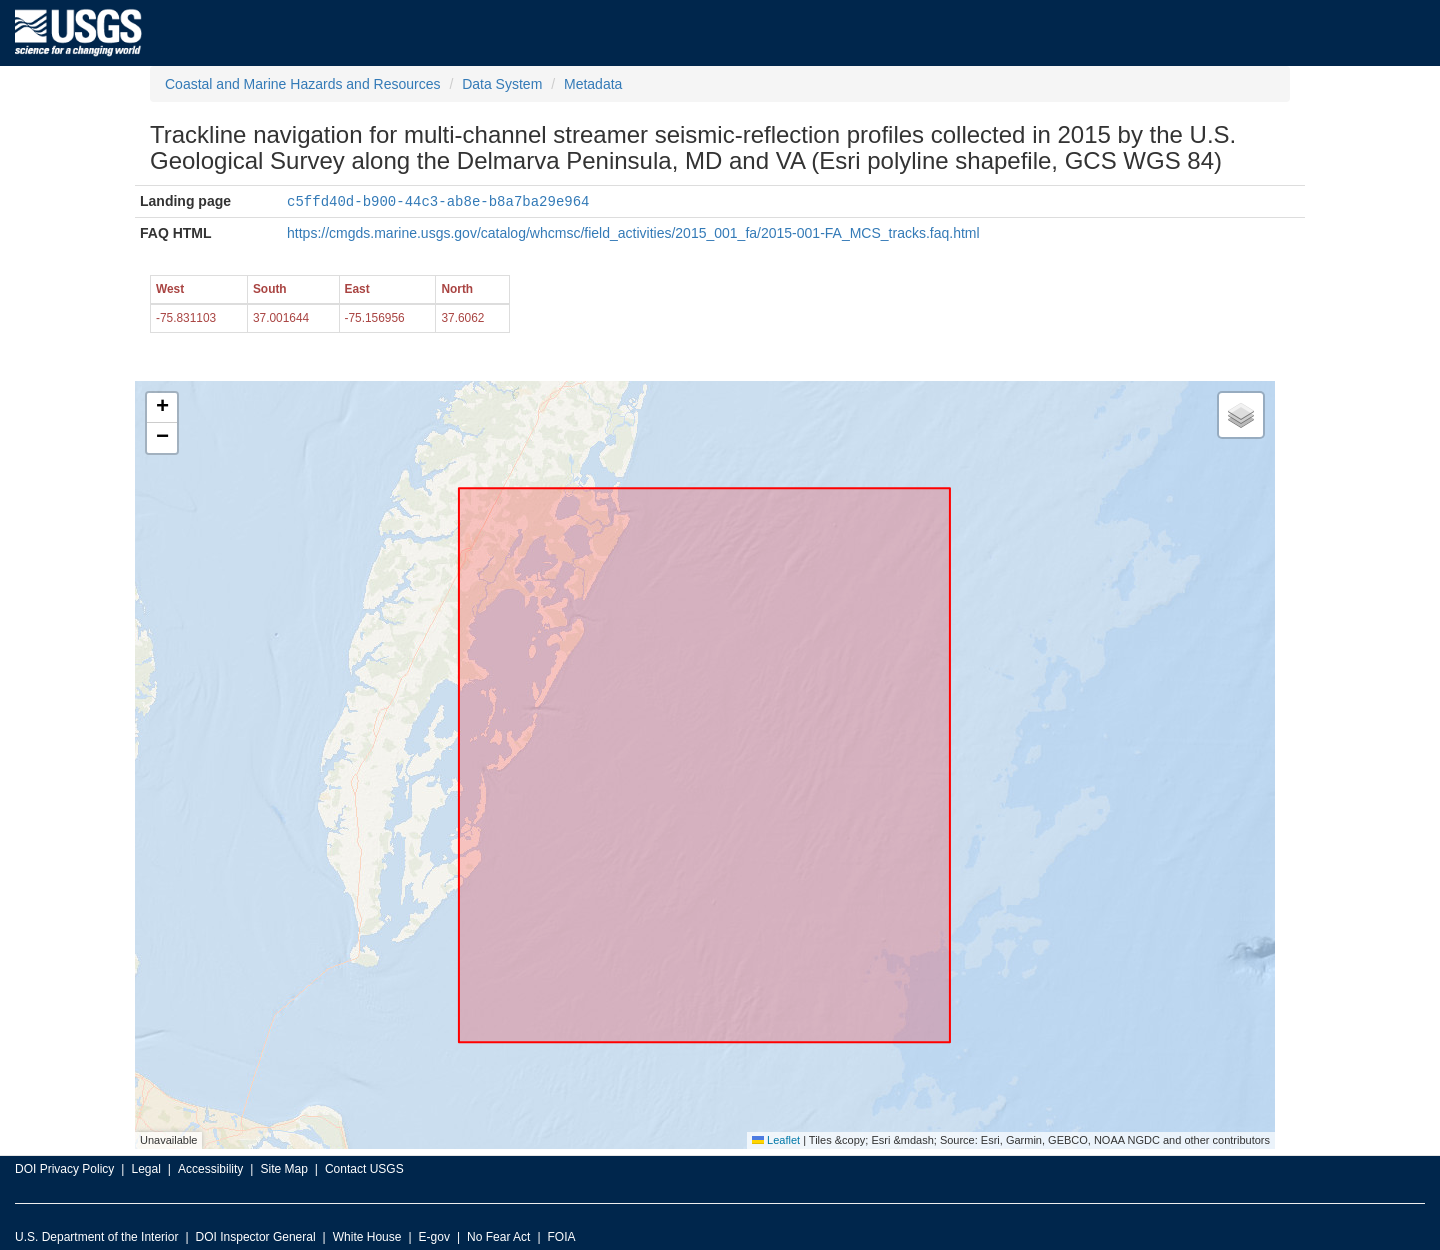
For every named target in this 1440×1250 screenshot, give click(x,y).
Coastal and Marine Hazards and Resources (302, 84)
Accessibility (210, 1168)
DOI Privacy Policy (64, 1168)
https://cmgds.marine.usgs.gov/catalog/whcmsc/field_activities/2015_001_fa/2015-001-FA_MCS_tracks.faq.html (633, 232)
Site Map (283, 1168)
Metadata (593, 84)
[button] (162, 407)
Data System (502, 84)
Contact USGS (364, 1168)
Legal (145, 1168)
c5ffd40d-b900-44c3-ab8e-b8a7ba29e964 (438, 200)
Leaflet (776, 1139)
